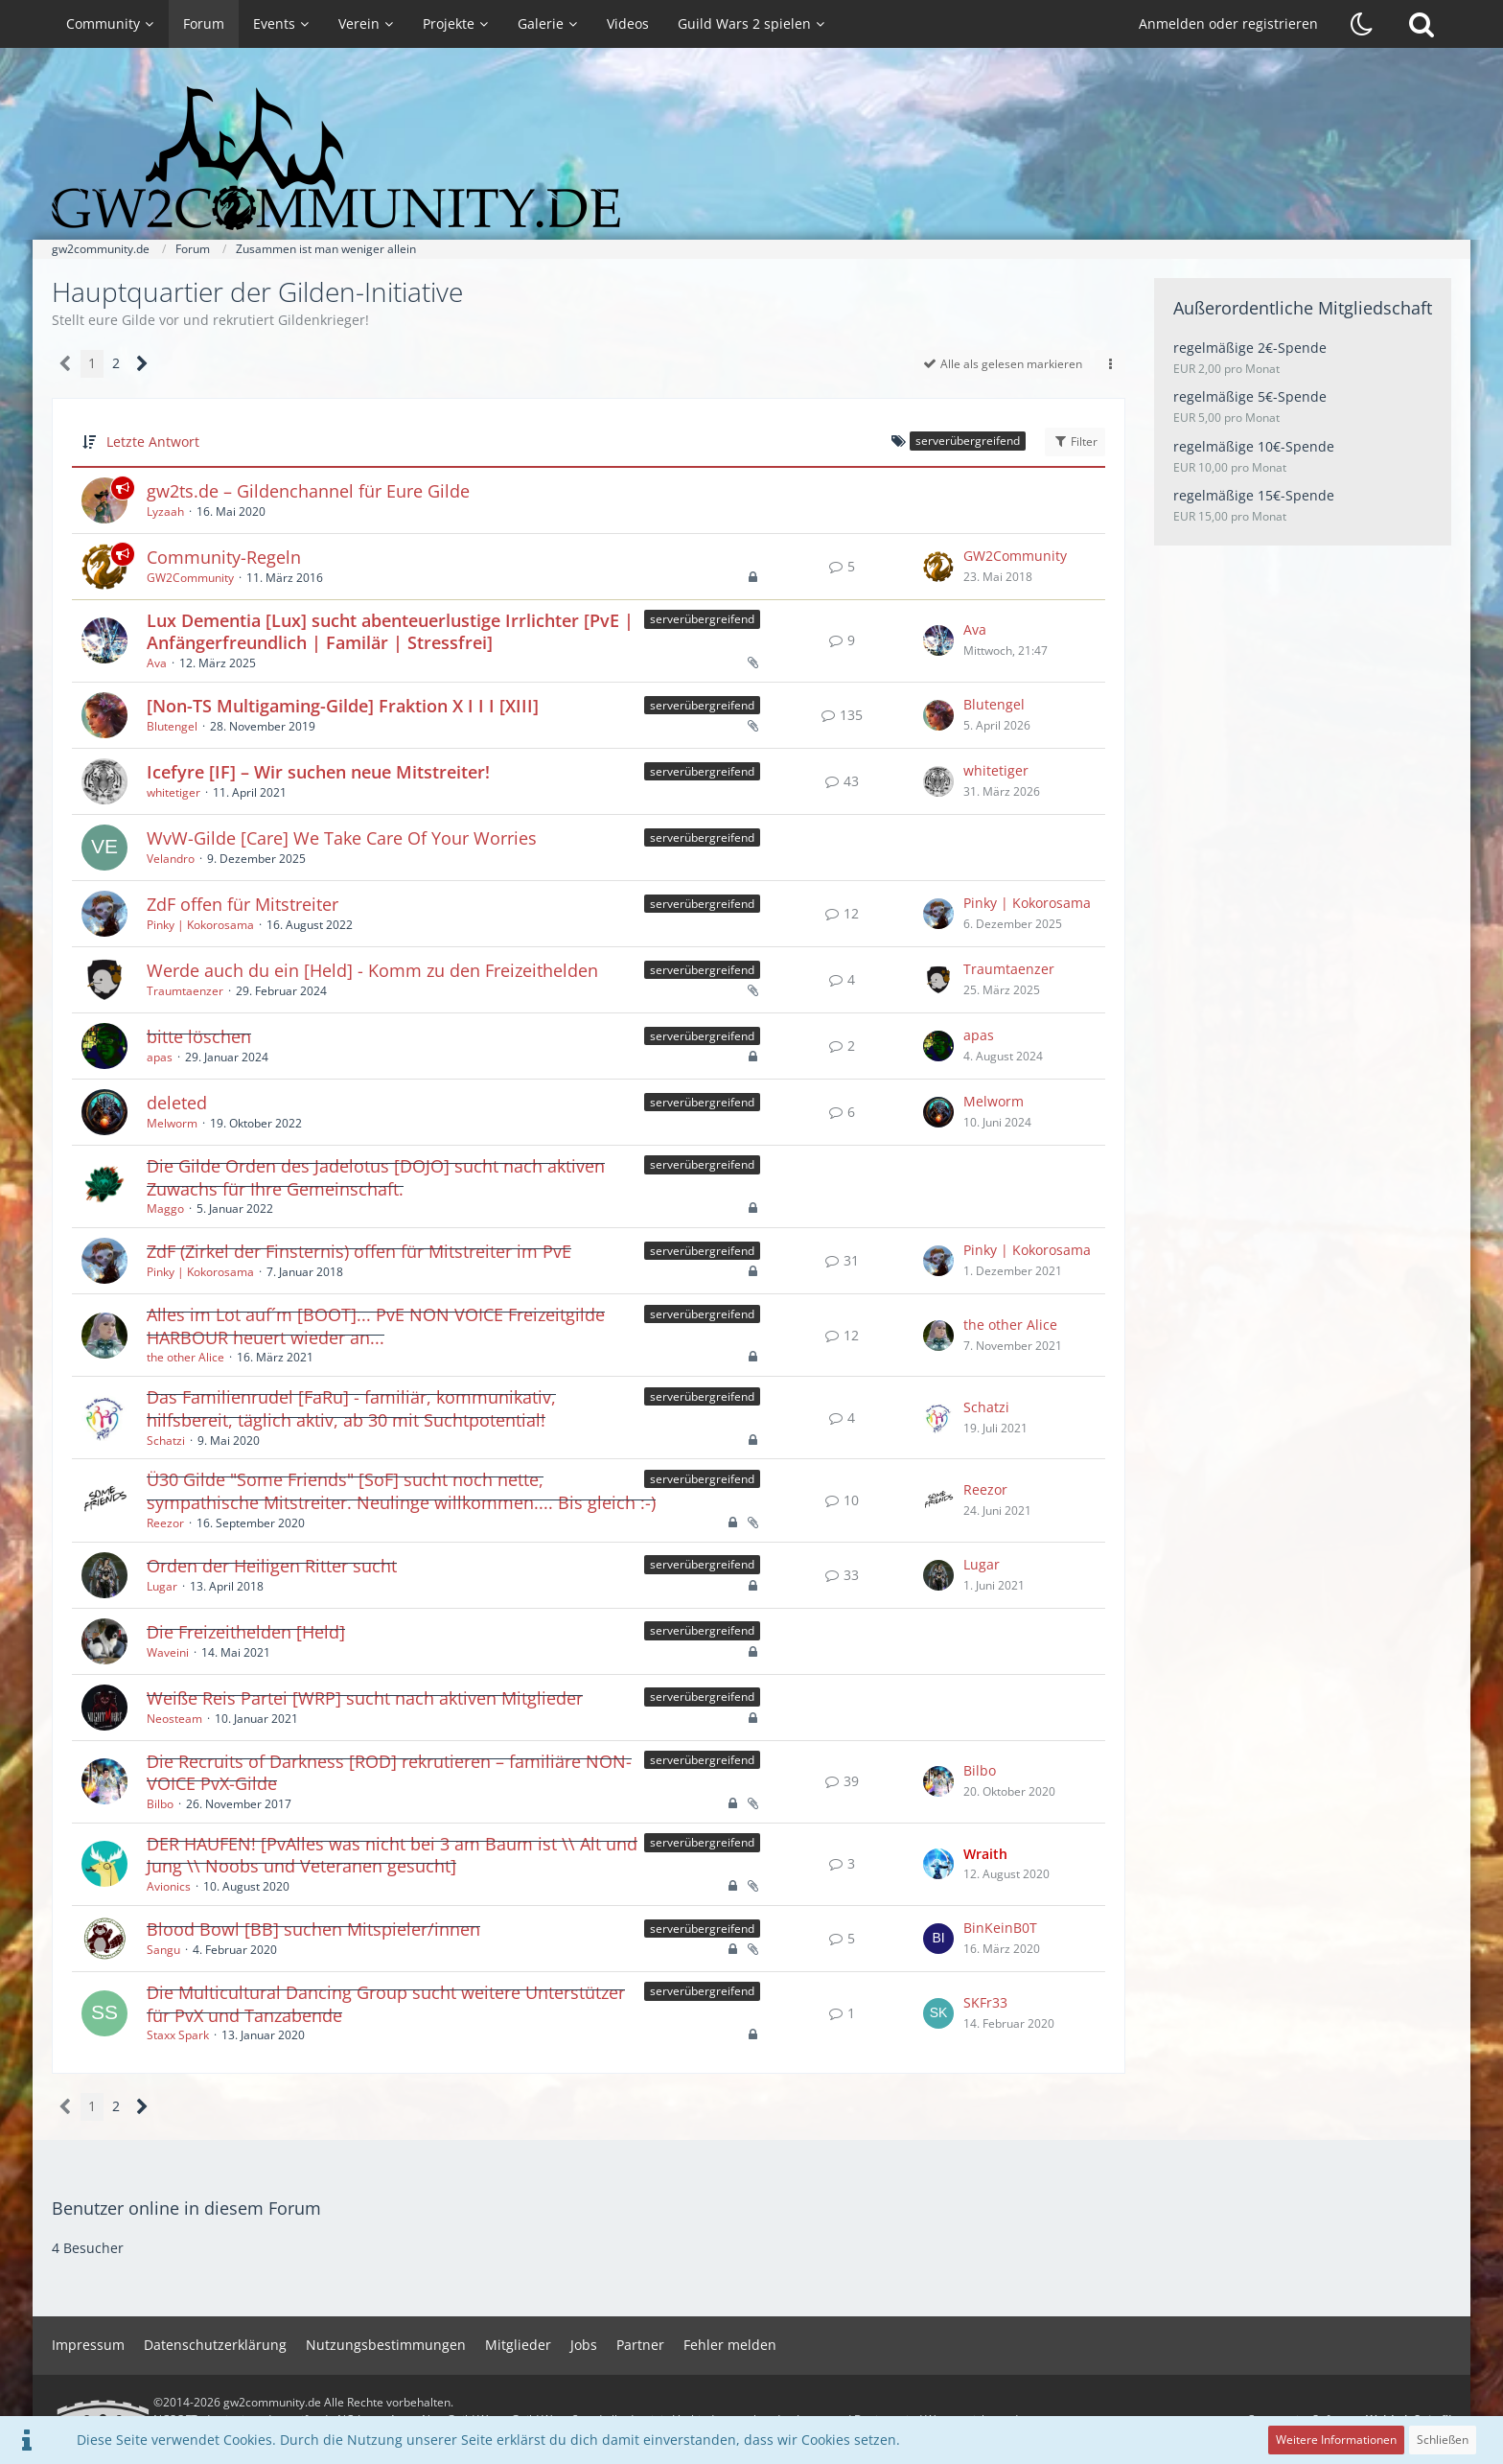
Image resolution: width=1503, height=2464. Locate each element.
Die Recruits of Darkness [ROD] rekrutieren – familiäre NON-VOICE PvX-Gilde (389, 1773)
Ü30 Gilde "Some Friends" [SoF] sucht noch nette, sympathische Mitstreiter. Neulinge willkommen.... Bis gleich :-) (401, 1491)
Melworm (172, 1123)
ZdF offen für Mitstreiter (242, 904)
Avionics (169, 1886)
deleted (177, 1102)
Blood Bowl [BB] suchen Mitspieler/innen (313, 1929)
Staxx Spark (178, 2035)
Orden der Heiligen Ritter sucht (272, 1565)
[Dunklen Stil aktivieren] (1362, 24)
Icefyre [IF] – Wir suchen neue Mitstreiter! (318, 771)
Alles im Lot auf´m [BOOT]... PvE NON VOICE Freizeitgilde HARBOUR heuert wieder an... (376, 1326)
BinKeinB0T (1000, 1927)
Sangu (163, 1949)
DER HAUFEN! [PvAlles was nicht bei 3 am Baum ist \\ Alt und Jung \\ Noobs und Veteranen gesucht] (392, 1855)
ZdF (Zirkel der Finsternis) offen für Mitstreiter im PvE (359, 1251)
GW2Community (190, 578)
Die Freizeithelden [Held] (246, 1631)
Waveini (168, 1652)
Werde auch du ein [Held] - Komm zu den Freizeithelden (372, 970)
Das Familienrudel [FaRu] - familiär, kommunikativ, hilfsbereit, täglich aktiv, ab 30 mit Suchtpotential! (351, 1408)
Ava (157, 663)
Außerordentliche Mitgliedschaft (1302, 307)
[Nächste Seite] (142, 364)
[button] (1110, 364)
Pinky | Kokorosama (200, 925)
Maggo (165, 1208)
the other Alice (185, 1357)
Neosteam (174, 1718)
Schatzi (166, 1440)
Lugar (162, 1586)
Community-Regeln (224, 557)
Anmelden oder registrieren (1228, 23)
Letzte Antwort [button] (152, 441)
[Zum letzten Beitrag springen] (938, 566)
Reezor (165, 1523)
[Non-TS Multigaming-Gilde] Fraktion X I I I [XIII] (343, 705)
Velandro (171, 858)
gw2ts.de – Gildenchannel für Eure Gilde (308, 490)
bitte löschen (199, 1036)
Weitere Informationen (1336, 2439)
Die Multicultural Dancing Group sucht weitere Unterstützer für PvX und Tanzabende (386, 2004)
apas (160, 1057)
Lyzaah (165, 511)
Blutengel (172, 726)
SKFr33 (985, 2002)
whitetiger (173, 792)
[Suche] (1421, 24)
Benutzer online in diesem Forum (186, 2208)
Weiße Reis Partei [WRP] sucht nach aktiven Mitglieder (365, 1697)
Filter (1075, 441)
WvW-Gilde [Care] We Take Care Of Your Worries (342, 837)
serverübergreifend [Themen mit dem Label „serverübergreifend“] (702, 619)
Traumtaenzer (185, 991)
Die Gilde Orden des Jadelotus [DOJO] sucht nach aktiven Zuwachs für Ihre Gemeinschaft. (376, 1177)
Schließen (1442, 2439)
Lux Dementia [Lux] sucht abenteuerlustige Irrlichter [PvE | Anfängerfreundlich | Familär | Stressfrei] (390, 632)
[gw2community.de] (751, 158)
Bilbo (160, 1804)
